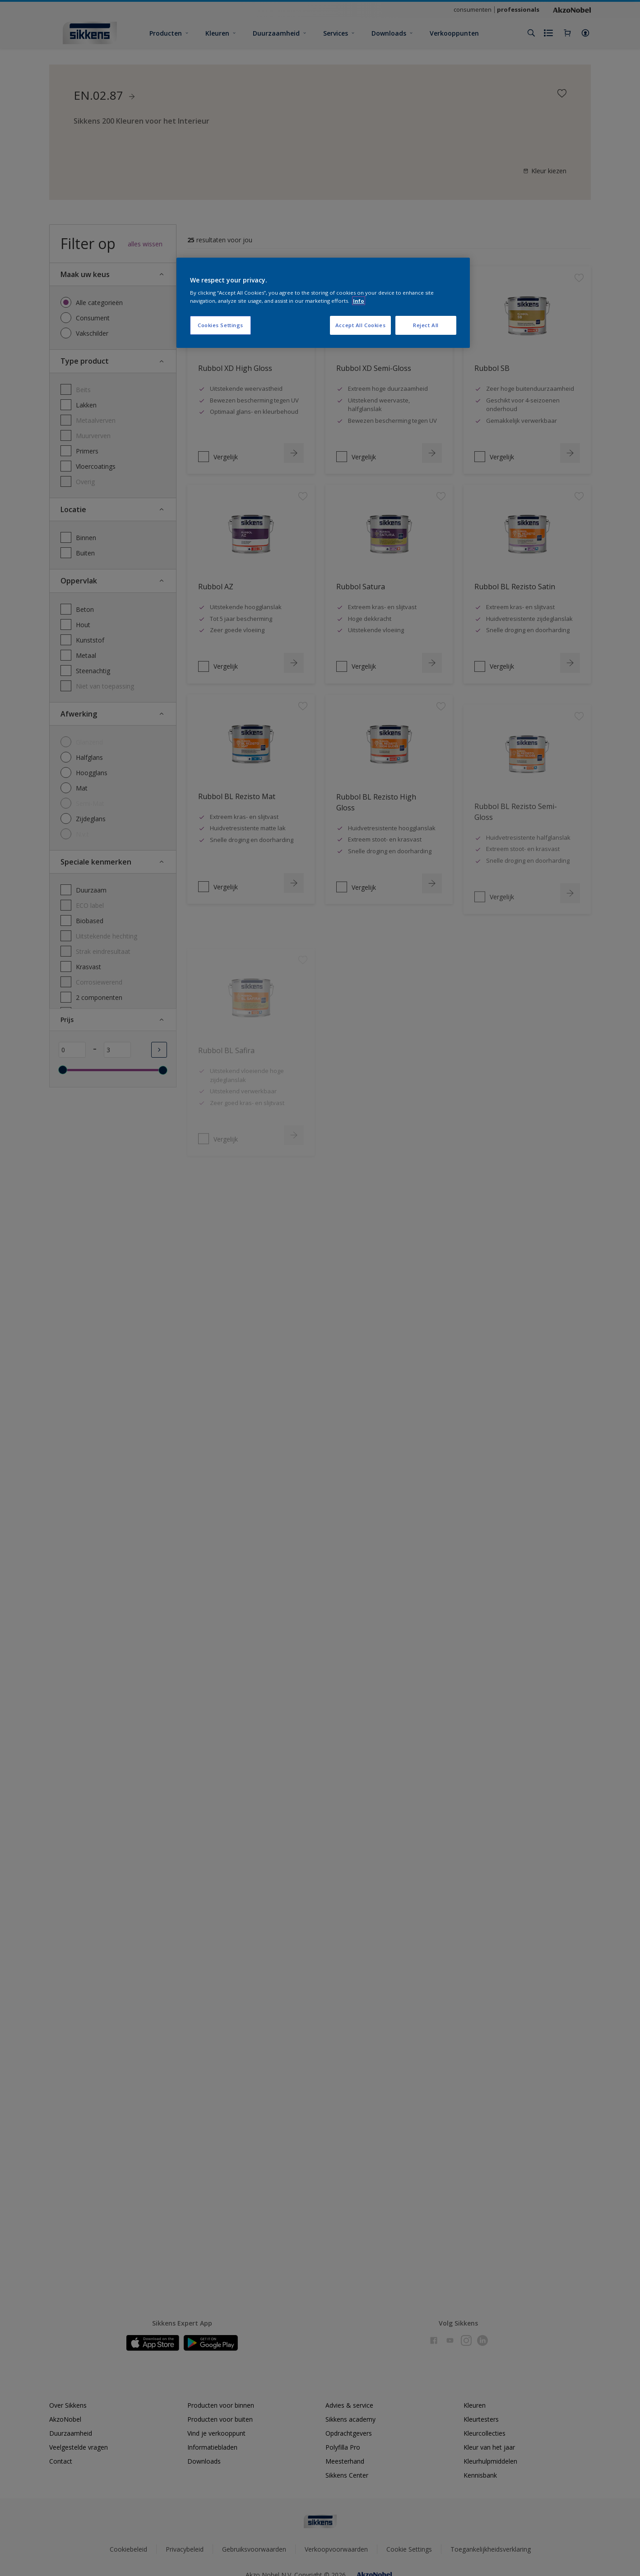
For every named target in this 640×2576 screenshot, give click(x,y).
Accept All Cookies (360, 325)
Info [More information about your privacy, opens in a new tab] (358, 300)
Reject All (426, 325)
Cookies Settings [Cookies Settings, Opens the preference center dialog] (220, 325)
